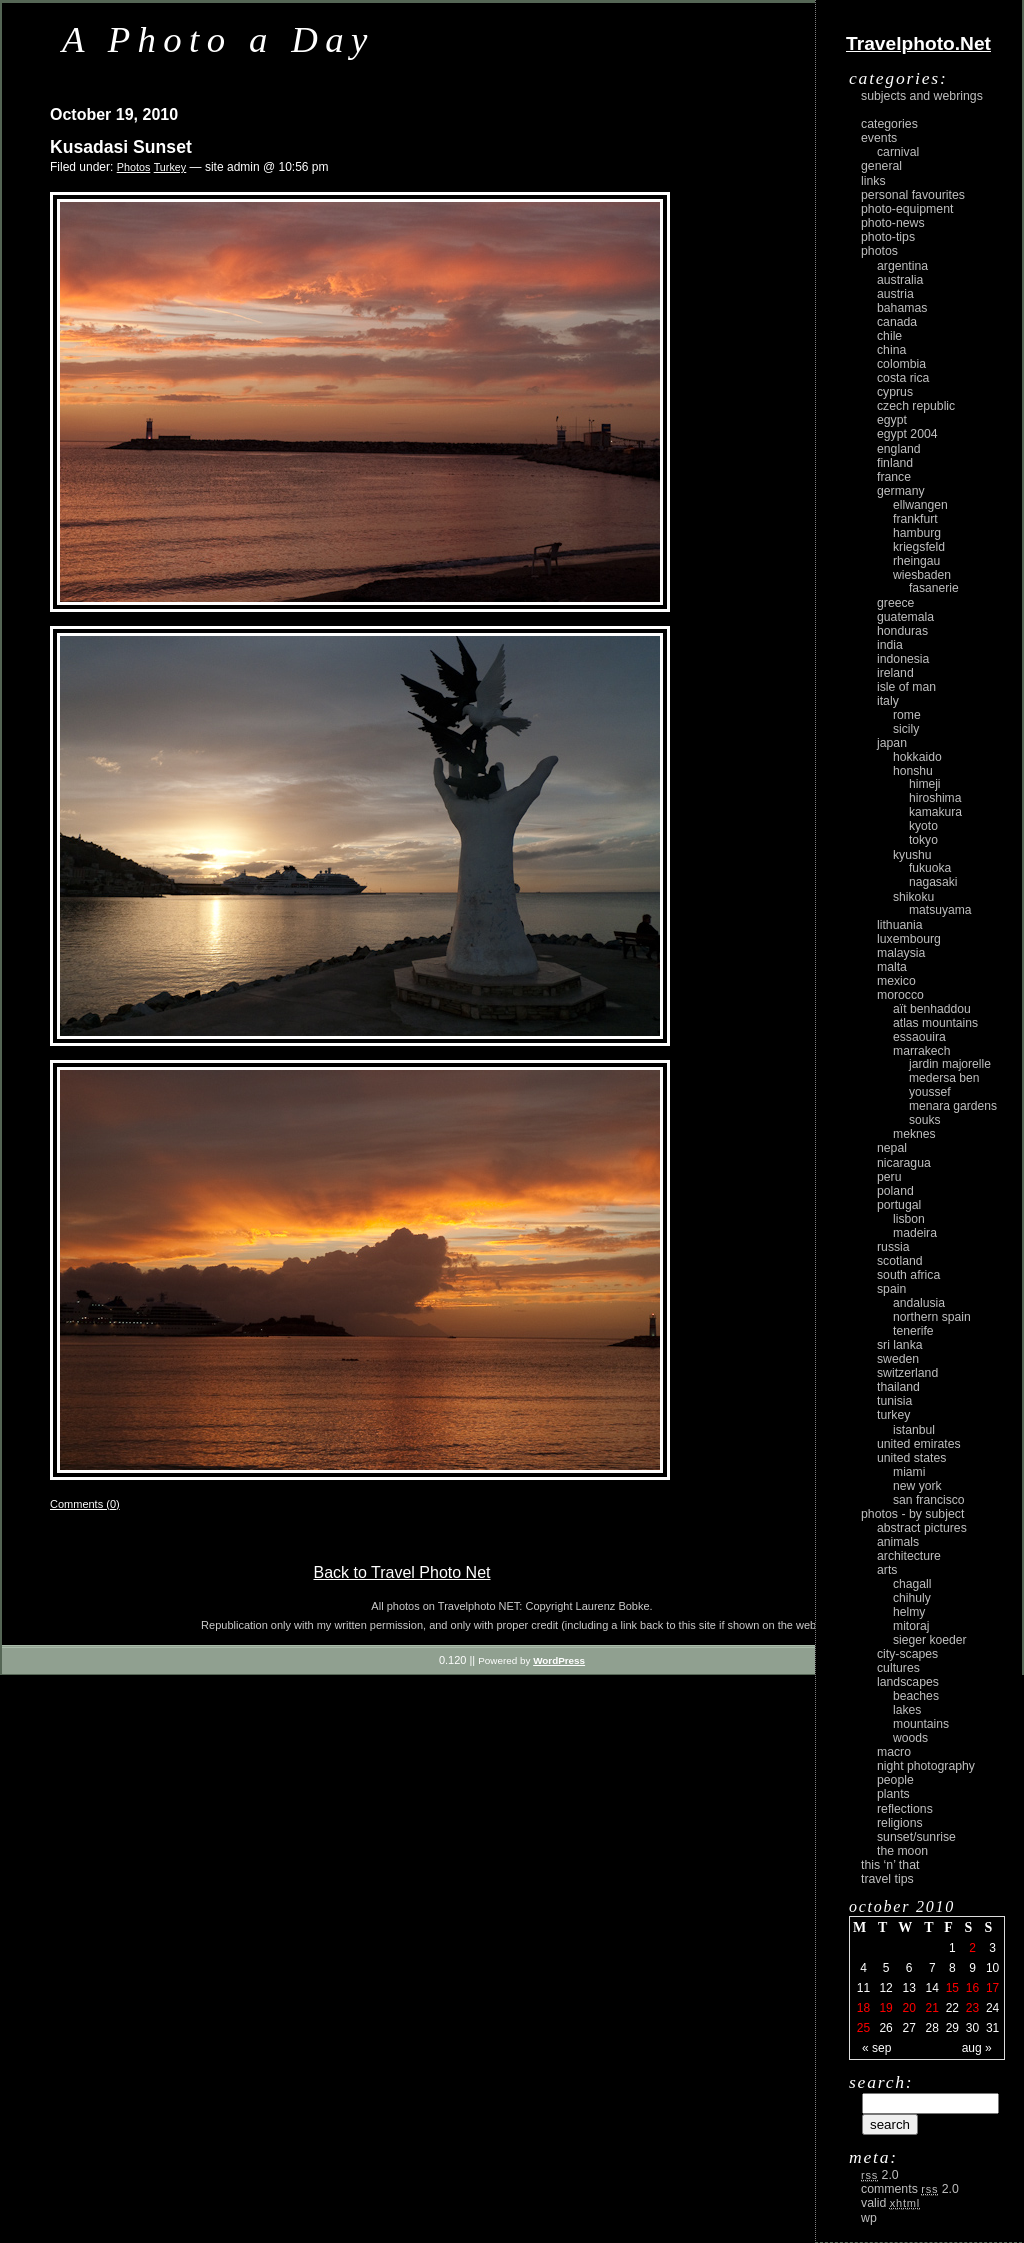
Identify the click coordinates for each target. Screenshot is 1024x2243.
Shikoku (913, 897)
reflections (905, 1809)
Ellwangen (920, 505)
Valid (890, 2203)
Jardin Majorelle (950, 1064)
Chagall (912, 1584)
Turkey (170, 167)
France (894, 477)
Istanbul (914, 1430)
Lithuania (900, 925)
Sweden (898, 1359)
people (895, 1780)
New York (917, 1486)
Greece (895, 603)
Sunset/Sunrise (916, 1837)
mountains (921, 1724)
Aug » (977, 2048)
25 (863, 2028)
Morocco (900, 995)
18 (863, 2008)
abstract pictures (922, 1528)
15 (952, 1988)
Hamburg (917, 533)
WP (869, 2218)
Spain (891, 1289)
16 (972, 1988)
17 (992, 1988)
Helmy (909, 1612)
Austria (895, 294)
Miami (909, 1472)
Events (879, 138)
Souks (925, 1120)
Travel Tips (887, 1879)
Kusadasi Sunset (121, 147)
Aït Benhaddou (932, 1009)
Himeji (925, 784)
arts (887, 1570)
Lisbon (909, 1219)
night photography (926, 1766)
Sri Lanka (900, 1345)
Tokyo (923, 840)
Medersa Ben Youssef (944, 1085)
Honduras (902, 631)
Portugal (899, 1205)
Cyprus (895, 392)
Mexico (896, 981)
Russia (893, 1247)
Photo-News (893, 223)
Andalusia (919, 1303)
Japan (892, 743)
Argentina (902, 266)
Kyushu (912, 855)
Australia (900, 280)
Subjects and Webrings (922, 96)
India (890, 645)
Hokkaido (917, 757)
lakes (907, 1710)
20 (908, 2008)
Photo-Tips (888, 237)
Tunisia (894, 1401)
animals (898, 1542)
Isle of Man (906, 687)
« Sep (876, 2048)
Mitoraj (911, 1626)
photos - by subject (912, 1514)
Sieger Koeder (930, 1640)
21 (932, 2008)
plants (893, 1794)
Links (873, 181)
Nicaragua (904, 1163)
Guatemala (905, 617)
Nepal (892, 1148)
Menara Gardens (953, 1106)
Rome (907, 715)
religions (900, 1823)
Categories (889, 124)
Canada (897, 322)
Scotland (900, 1261)
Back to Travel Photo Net (402, 1572)
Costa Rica (903, 378)
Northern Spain (932, 1317)
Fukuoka (930, 868)
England (899, 449)
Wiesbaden (922, 575)
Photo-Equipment (907, 209)
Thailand (898, 1387)
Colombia (901, 364)
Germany (901, 491)
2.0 (880, 2175)
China (891, 350)
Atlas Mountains (935, 1023)
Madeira (915, 1233)
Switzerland (907, 1373)
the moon (902, 1851)
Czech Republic (916, 406)
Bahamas (902, 308)
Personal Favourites (913, 195)
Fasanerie (934, 588)
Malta (892, 967)
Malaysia (901, 953)
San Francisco (929, 1500)
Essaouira (919, 1037)
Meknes (914, 1134)
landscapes (908, 1682)
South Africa (908, 1275)
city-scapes (907, 1654)
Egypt (892, 420)
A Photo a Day (218, 39)
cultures (898, 1668)
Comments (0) (85, 1504)
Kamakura (935, 812)
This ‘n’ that (890, 1865)
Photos (134, 167)
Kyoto (923, 826)
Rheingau (916, 561)
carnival (898, 152)
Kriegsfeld (919, 547)
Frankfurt (915, 519)
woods (910, 1738)
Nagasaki (933, 882)
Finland (895, 463)
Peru (889, 1177)
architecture (909, 1556)
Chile (889, 336)
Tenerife (913, 1331)
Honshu (913, 771)
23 (972, 2008)
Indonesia (903, 659)
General (881, 166)
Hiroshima (935, 798)
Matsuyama (940, 910)
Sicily (906, 729)
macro (894, 1752)
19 (885, 2008)
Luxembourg (909, 939)
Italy (888, 701)
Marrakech (921, 1051)
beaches (916, 1696)
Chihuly (912, 1598)
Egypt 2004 (907, 434)
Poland (895, 1191)
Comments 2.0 (910, 2189)
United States (911, 1458)
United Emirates (919, 1444)
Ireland (895, 673)
